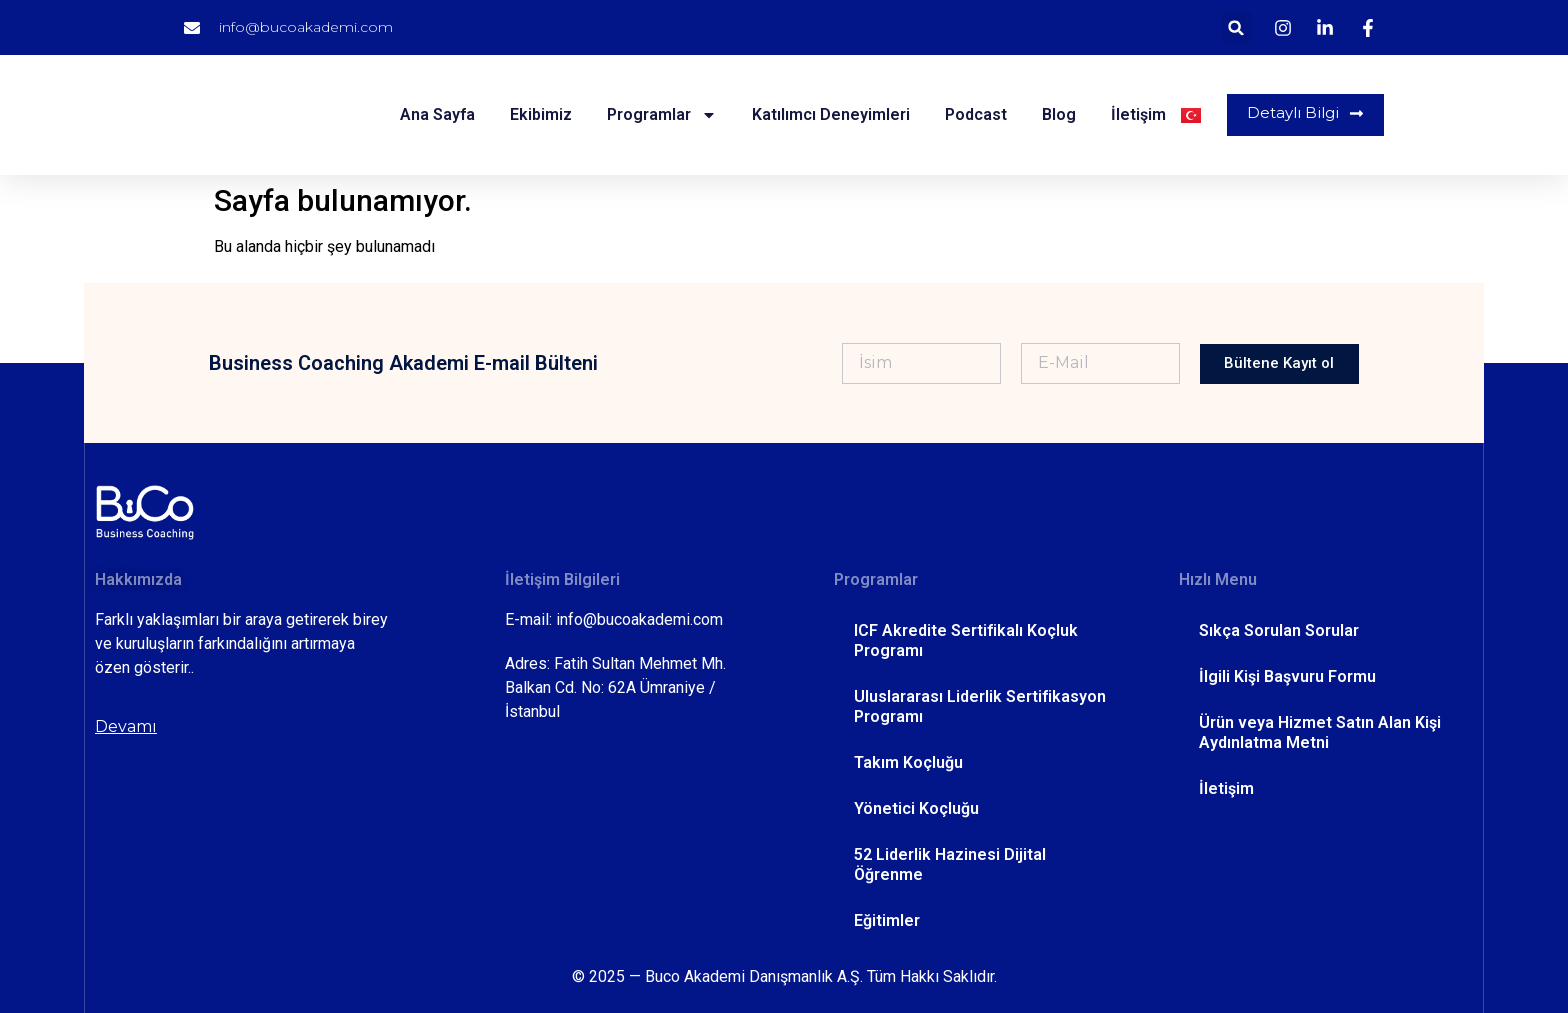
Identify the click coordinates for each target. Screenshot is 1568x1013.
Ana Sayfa (434, 114)
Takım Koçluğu (908, 762)
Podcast (973, 114)
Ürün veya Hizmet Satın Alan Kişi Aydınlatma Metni (1320, 732)
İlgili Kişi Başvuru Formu (1287, 676)
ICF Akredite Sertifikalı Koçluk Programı (966, 640)
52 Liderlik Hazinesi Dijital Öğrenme (950, 864)
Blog (1056, 114)
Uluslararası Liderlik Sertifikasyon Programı (980, 706)
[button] (1236, 27)
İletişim (1135, 114)
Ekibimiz (538, 114)
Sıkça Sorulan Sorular (1279, 630)
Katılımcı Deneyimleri (828, 114)
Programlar (659, 115)
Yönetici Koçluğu (916, 808)
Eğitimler (887, 920)
